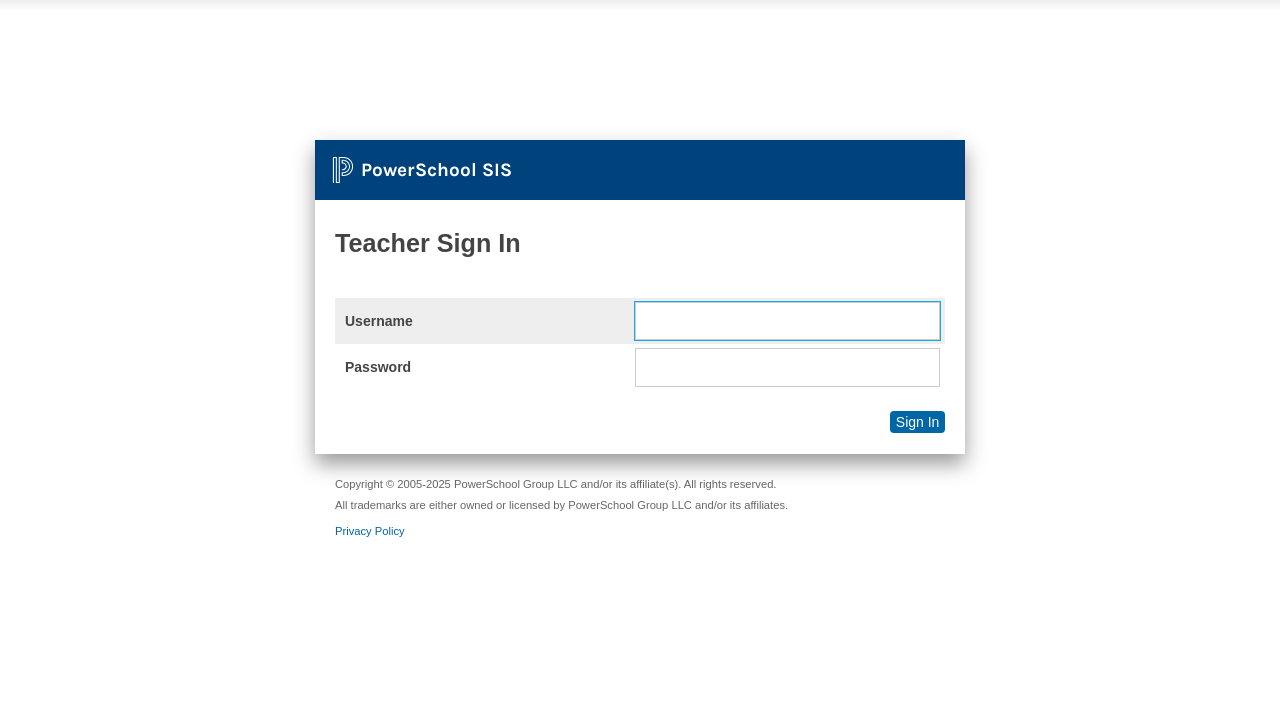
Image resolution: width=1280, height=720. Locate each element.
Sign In (918, 422)
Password (378, 367)
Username (379, 321)
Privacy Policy (370, 531)
